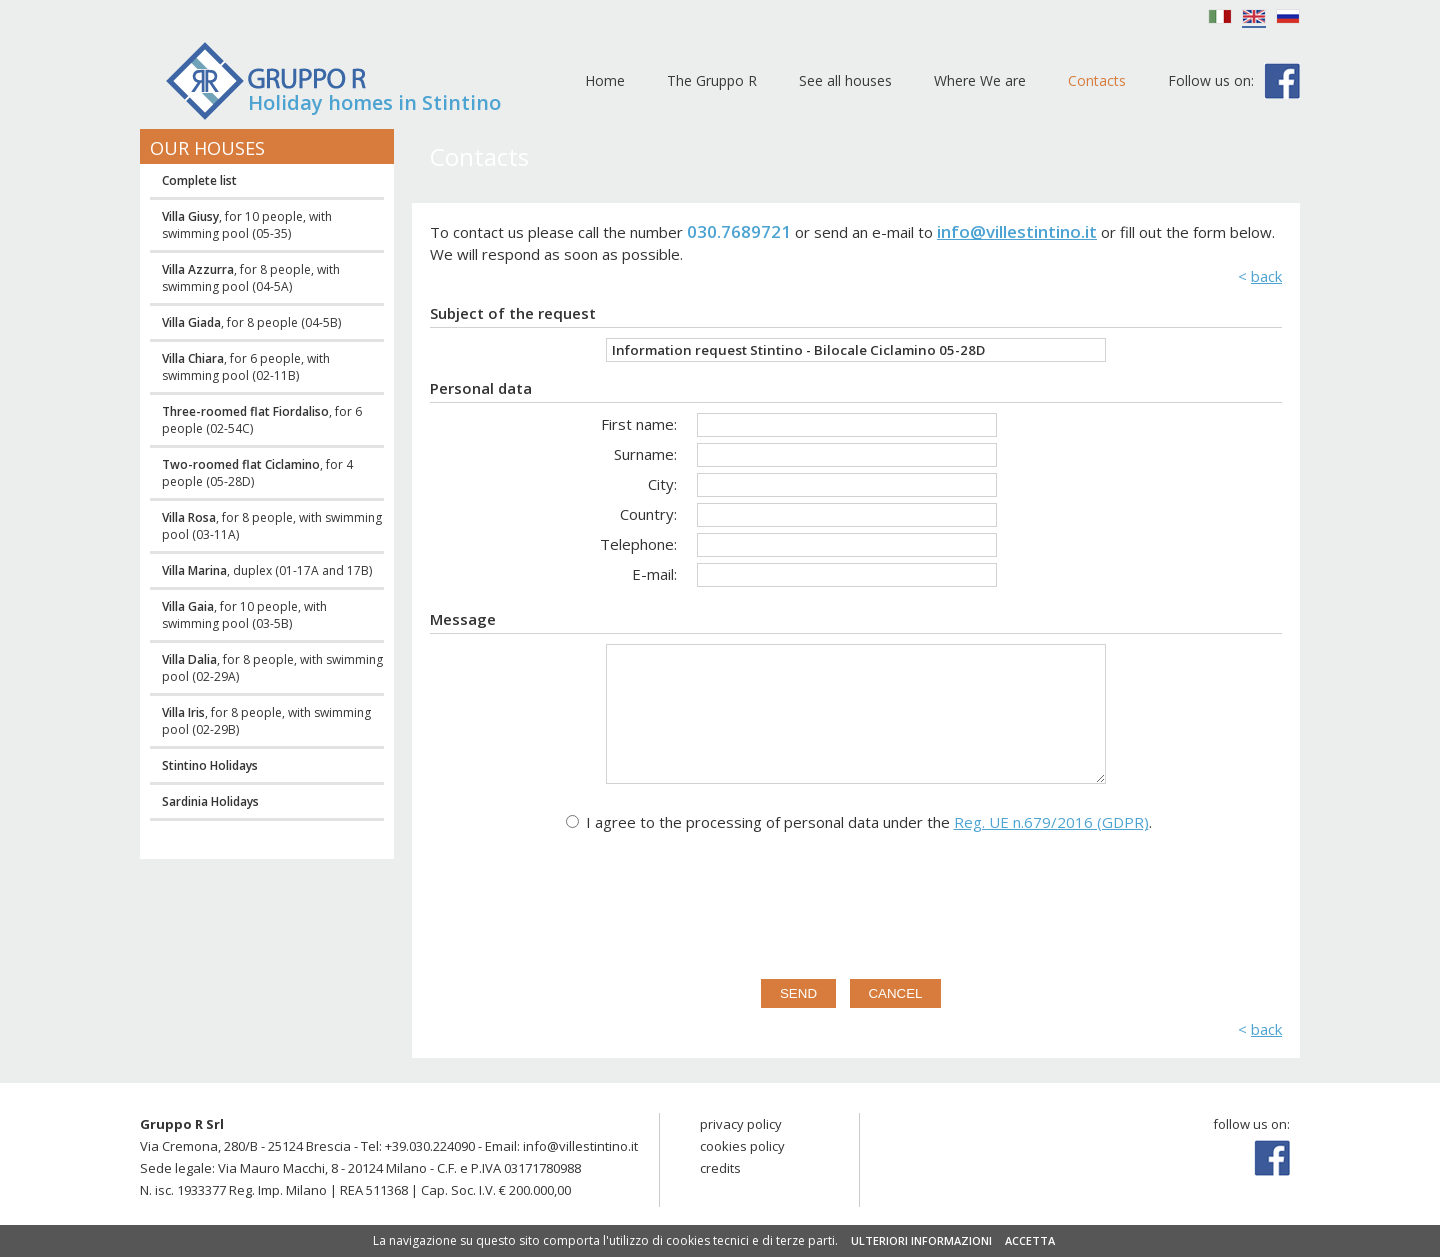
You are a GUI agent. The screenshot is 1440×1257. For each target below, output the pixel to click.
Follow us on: (1211, 80)
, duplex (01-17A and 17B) (267, 570)
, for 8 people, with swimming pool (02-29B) (266, 721)
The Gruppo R (712, 80)
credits (720, 1168)
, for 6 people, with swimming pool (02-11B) (246, 367)
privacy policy (741, 1124)
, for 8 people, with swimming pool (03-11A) (272, 526)
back (1266, 276)
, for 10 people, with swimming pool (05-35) (247, 225)
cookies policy (742, 1146)
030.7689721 (739, 231)
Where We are (980, 80)
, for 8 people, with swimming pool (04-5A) (251, 278)
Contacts (1097, 80)
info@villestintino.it (1017, 231)
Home (605, 80)
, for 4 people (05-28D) (257, 473)
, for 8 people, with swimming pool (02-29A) (272, 668)
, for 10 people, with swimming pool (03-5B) (244, 615)
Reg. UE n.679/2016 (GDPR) (1051, 822)
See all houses (845, 80)
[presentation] (857, 902)
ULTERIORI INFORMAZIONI (921, 1240)
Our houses (207, 148)
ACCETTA (1030, 1240)
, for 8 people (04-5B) (251, 322)
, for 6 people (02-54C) (262, 420)
